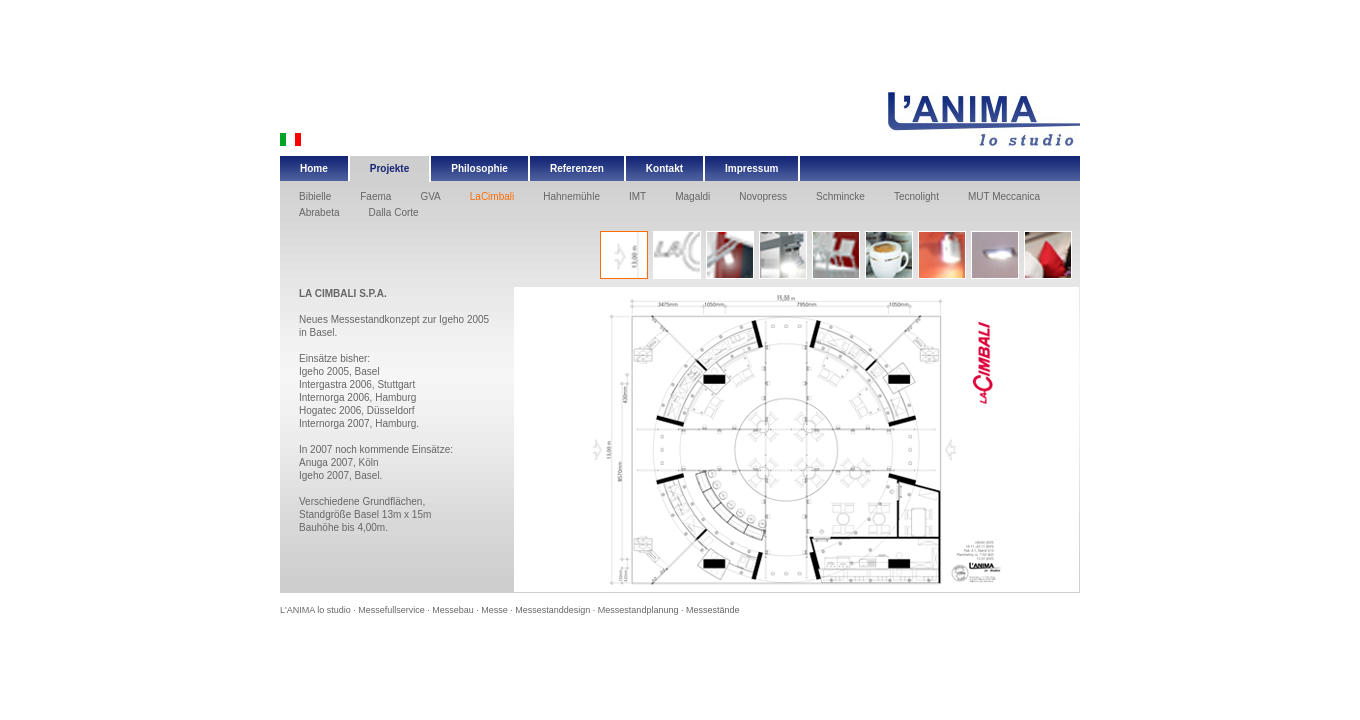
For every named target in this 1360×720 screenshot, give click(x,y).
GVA (430, 196)
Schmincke (840, 196)
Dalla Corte (394, 212)
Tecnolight (916, 196)
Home (314, 168)
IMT (637, 196)
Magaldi (692, 196)
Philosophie (479, 168)
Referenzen (577, 168)
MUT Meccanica (1004, 196)
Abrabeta (319, 212)
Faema (375, 196)
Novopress (763, 196)
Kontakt (664, 168)
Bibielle (315, 196)
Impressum (751, 168)
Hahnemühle (571, 196)
